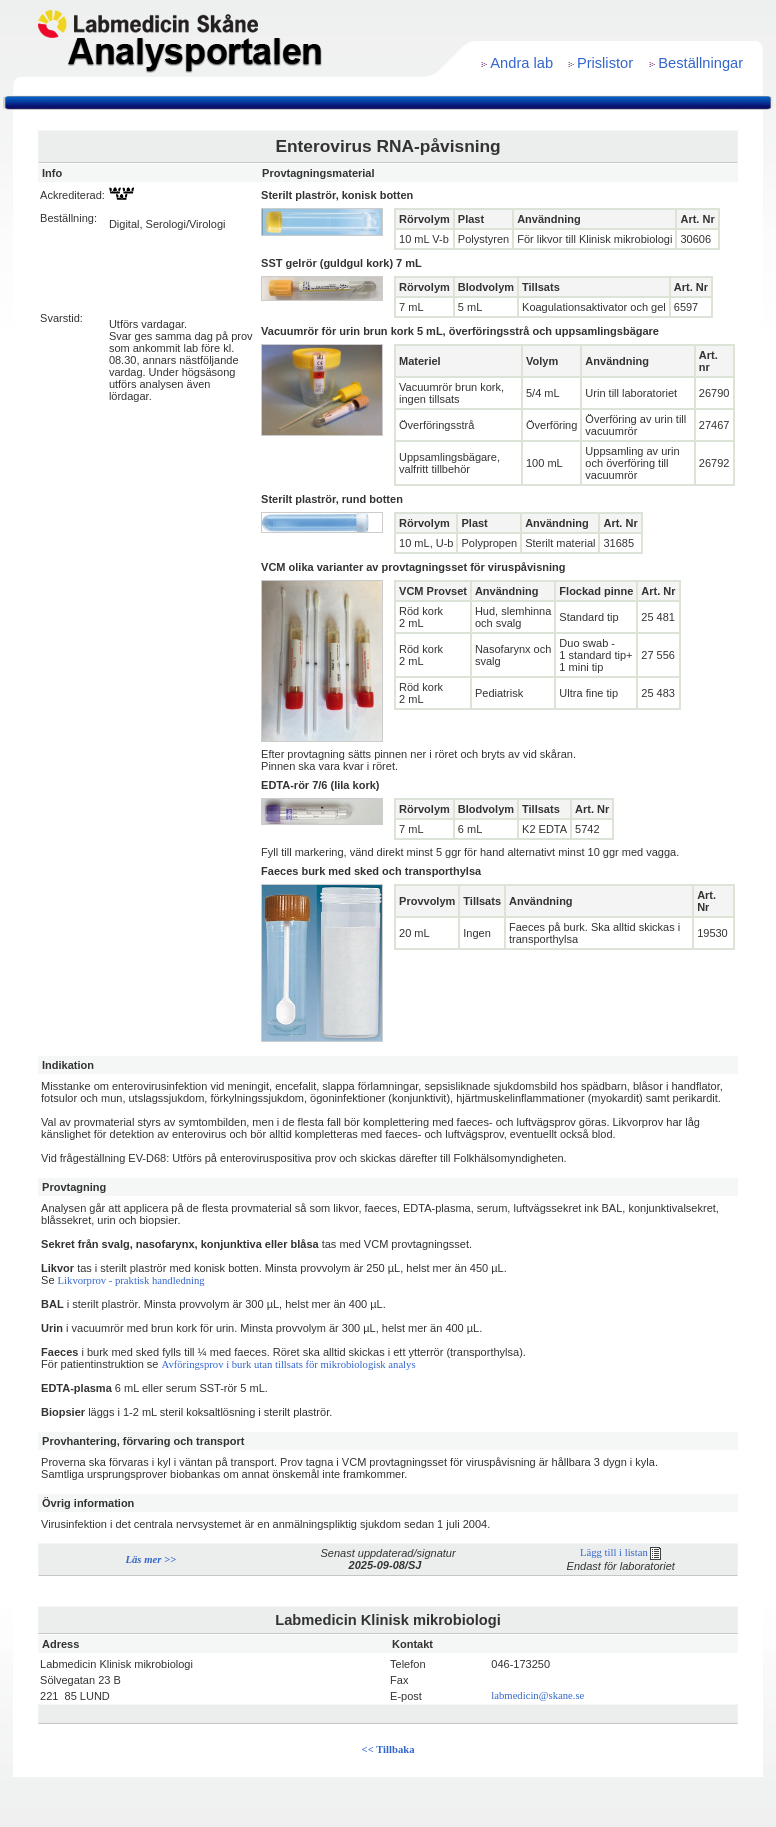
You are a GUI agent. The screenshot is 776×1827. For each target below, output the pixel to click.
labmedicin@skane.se (537, 1695)
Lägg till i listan (620, 1552)
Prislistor (605, 63)
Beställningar (700, 63)
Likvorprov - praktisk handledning (131, 1280)
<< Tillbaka (388, 1749)
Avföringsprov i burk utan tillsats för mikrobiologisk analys (289, 1364)
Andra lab (521, 63)
